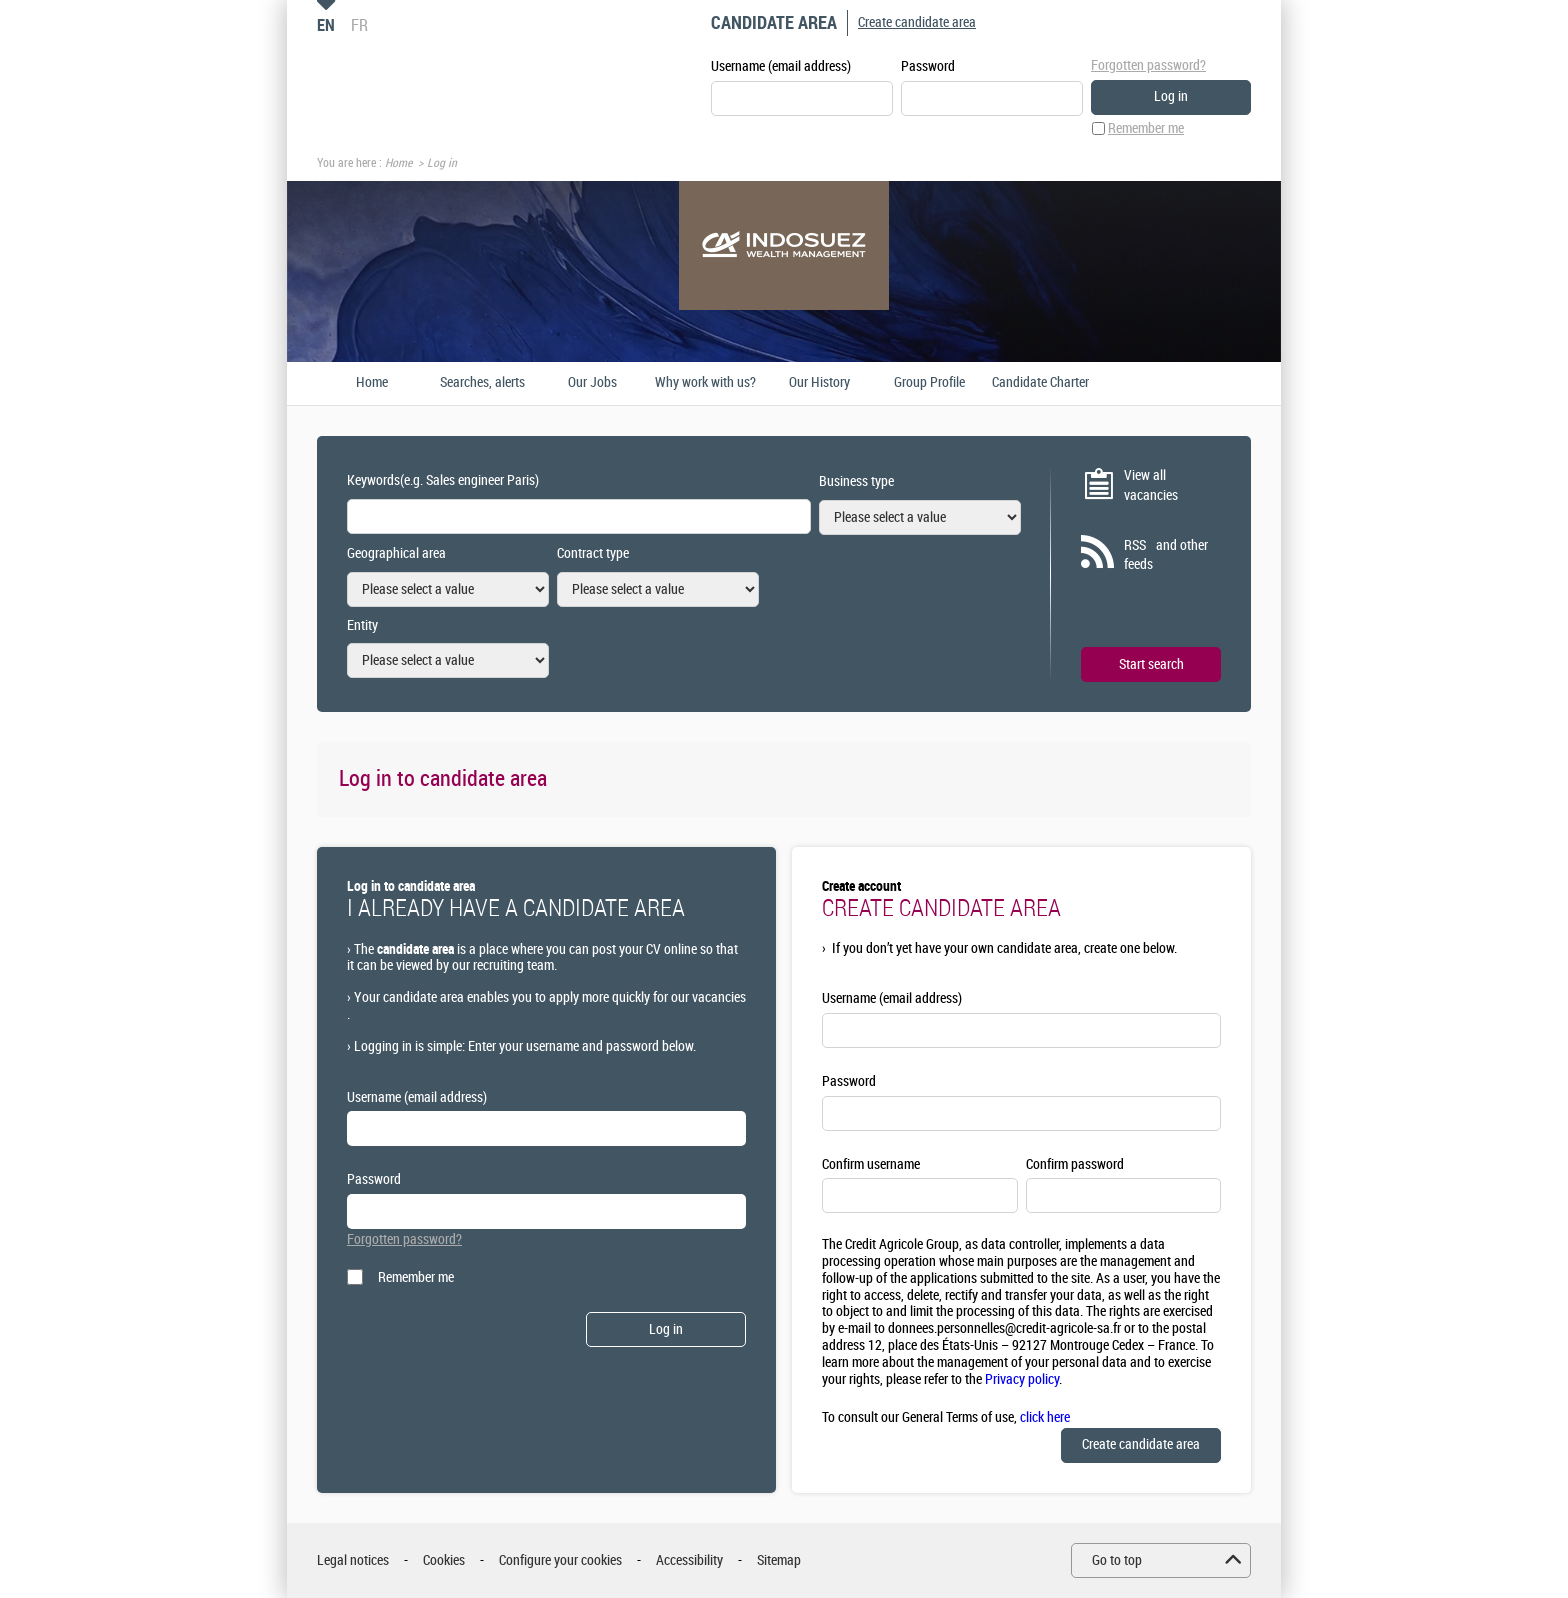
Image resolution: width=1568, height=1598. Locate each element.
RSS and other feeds (1166, 555)
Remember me (1146, 128)
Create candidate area (917, 22)
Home (398, 163)
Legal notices (353, 1560)
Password (928, 66)
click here (1045, 1417)
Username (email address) (781, 66)
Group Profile (929, 383)
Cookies (444, 1560)
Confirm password (1075, 1164)
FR (359, 25)
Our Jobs (592, 383)
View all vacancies (1151, 485)
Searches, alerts (482, 383)
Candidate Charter (1040, 383)
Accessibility (689, 1560)
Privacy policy (1022, 1379)
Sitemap (779, 1560)
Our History (819, 383)
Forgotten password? (1148, 65)
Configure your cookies (560, 1560)
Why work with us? (705, 383)
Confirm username (871, 1164)
